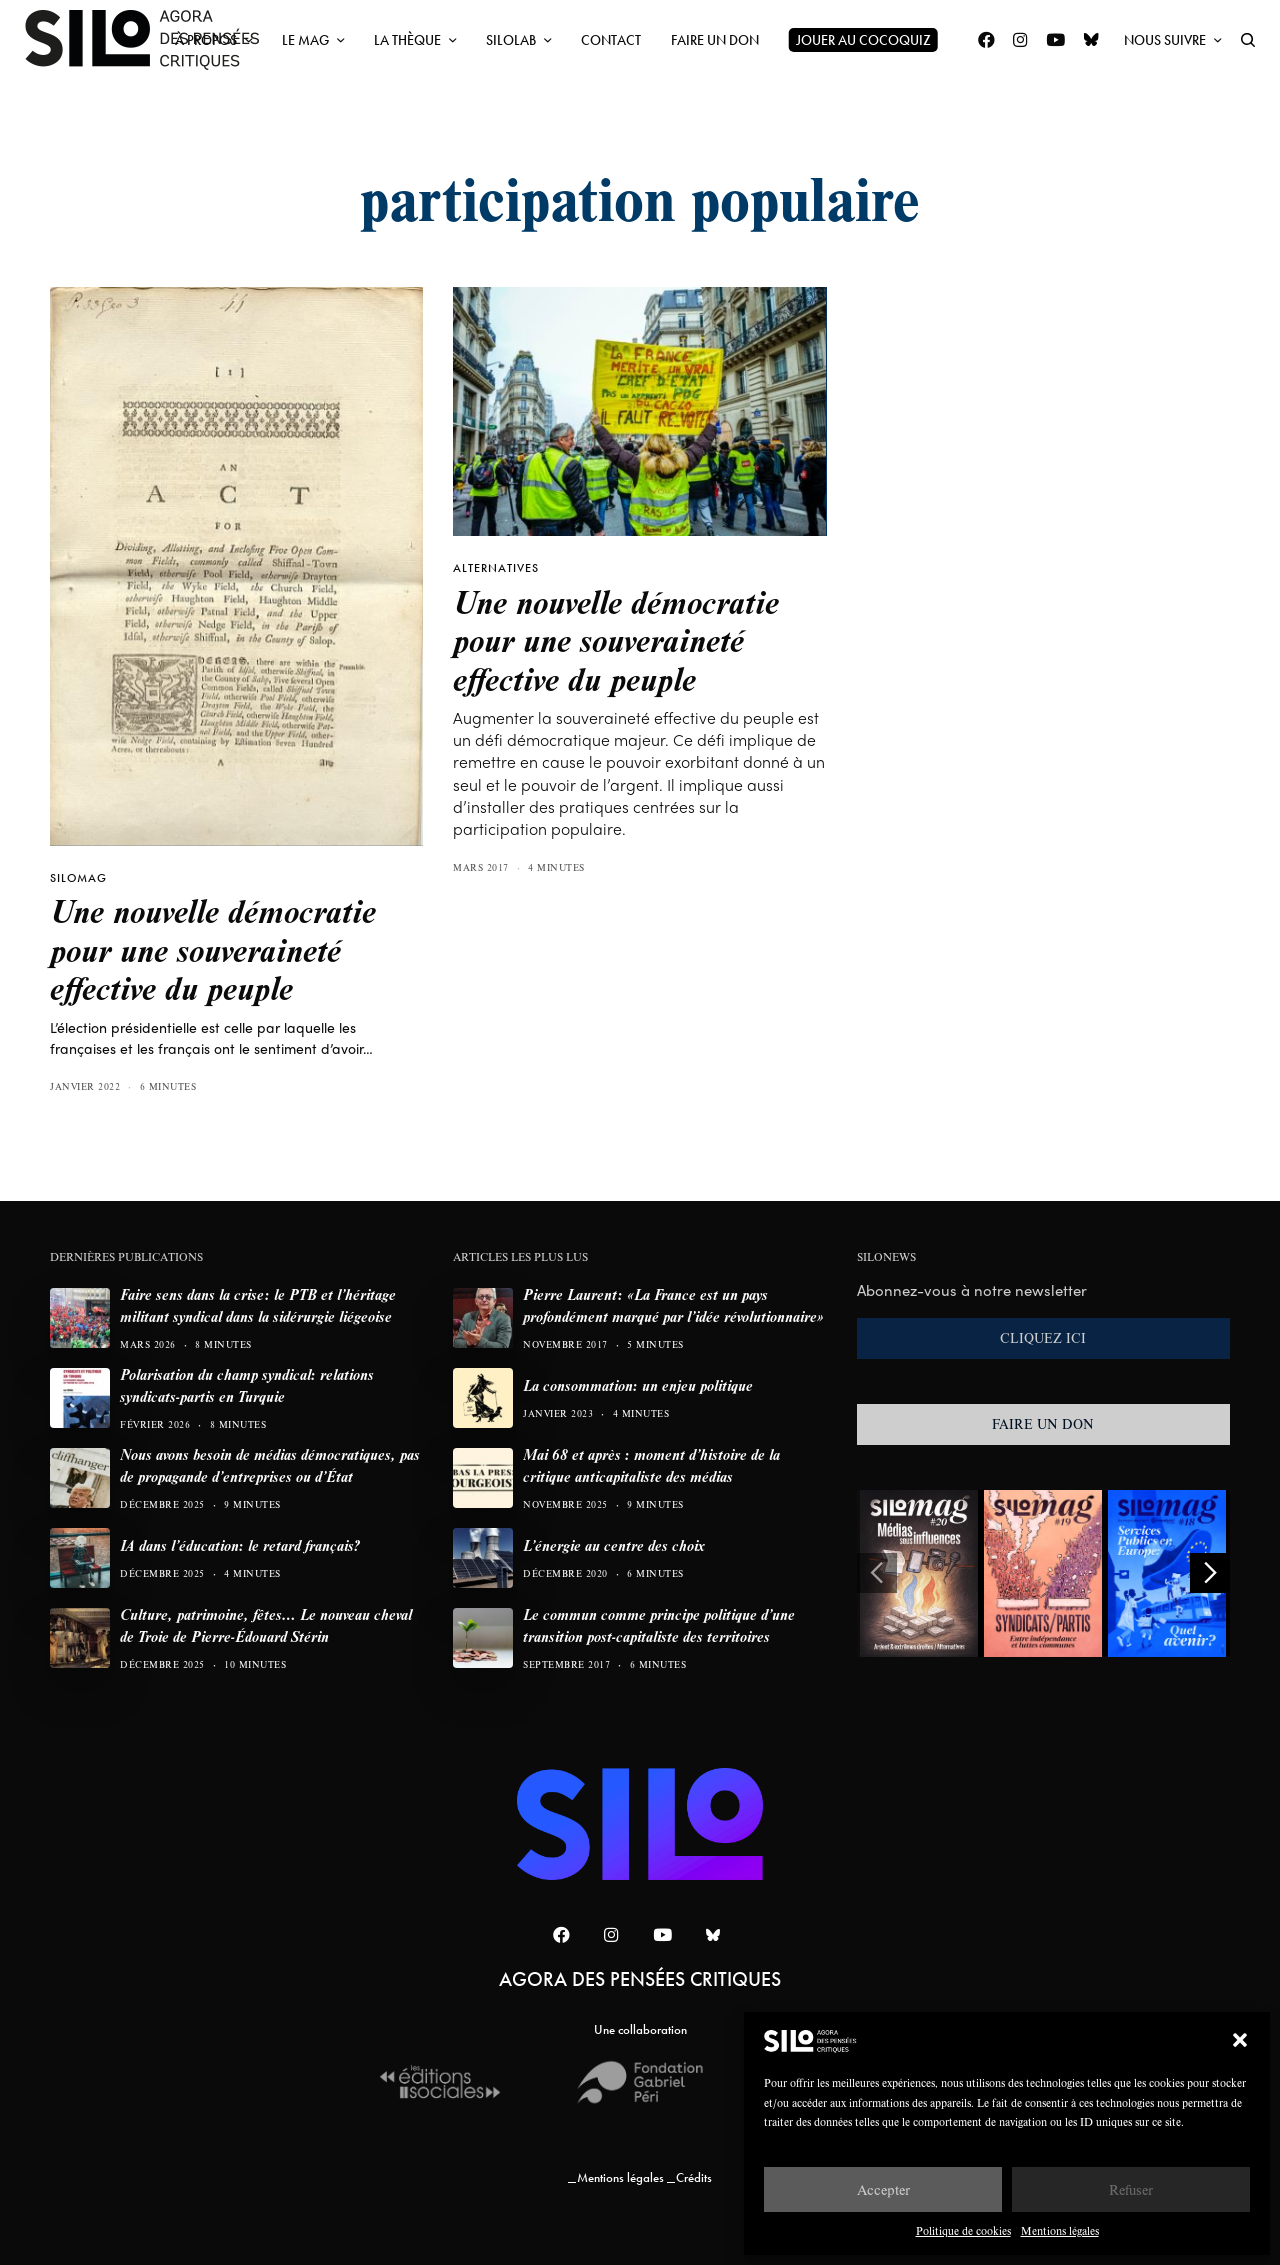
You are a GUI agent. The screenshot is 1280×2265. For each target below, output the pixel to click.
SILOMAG (78, 878)
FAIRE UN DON (1043, 1424)
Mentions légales (1060, 2230)
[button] (1240, 2040)
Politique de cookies (963, 2230)
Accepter (883, 2189)
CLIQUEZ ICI (1043, 1338)
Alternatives (496, 568)
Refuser (1131, 2189)
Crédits (694, 2177)
